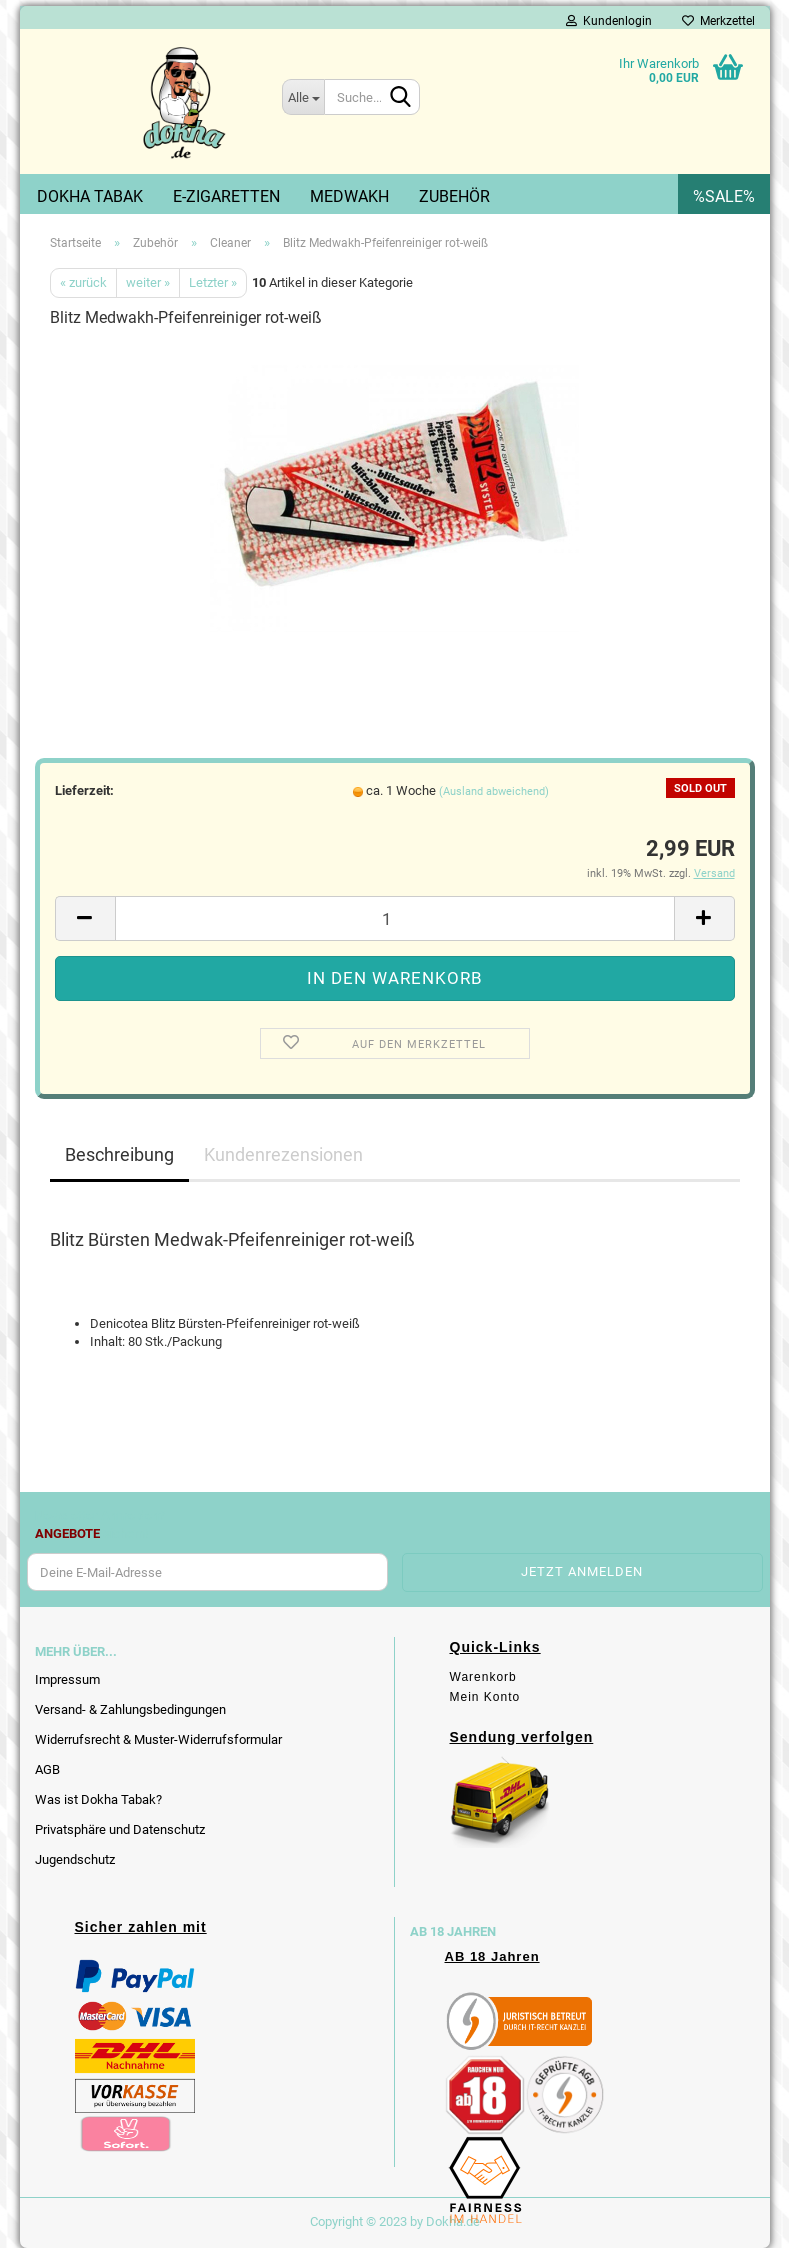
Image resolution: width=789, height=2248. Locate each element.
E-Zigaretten (226, 196)
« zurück (83, 282)
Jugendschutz (75, 1859)
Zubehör (454, 196)
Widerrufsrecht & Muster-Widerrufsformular (158, 1739)
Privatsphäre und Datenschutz (120, 1829)
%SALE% (724, 196)
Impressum (67, 1679)
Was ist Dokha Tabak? (98, 1799)
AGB (47, 1769)
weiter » (148, 282)
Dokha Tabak (90, 196)
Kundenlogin (609, 21)
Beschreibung (119, 1154)
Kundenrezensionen (283, 1154)
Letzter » (213, 282)
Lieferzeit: (84, 790)
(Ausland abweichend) (494, 791)
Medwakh (349, 196)
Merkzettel (718, 21)
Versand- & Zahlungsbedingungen (130, 1709)
